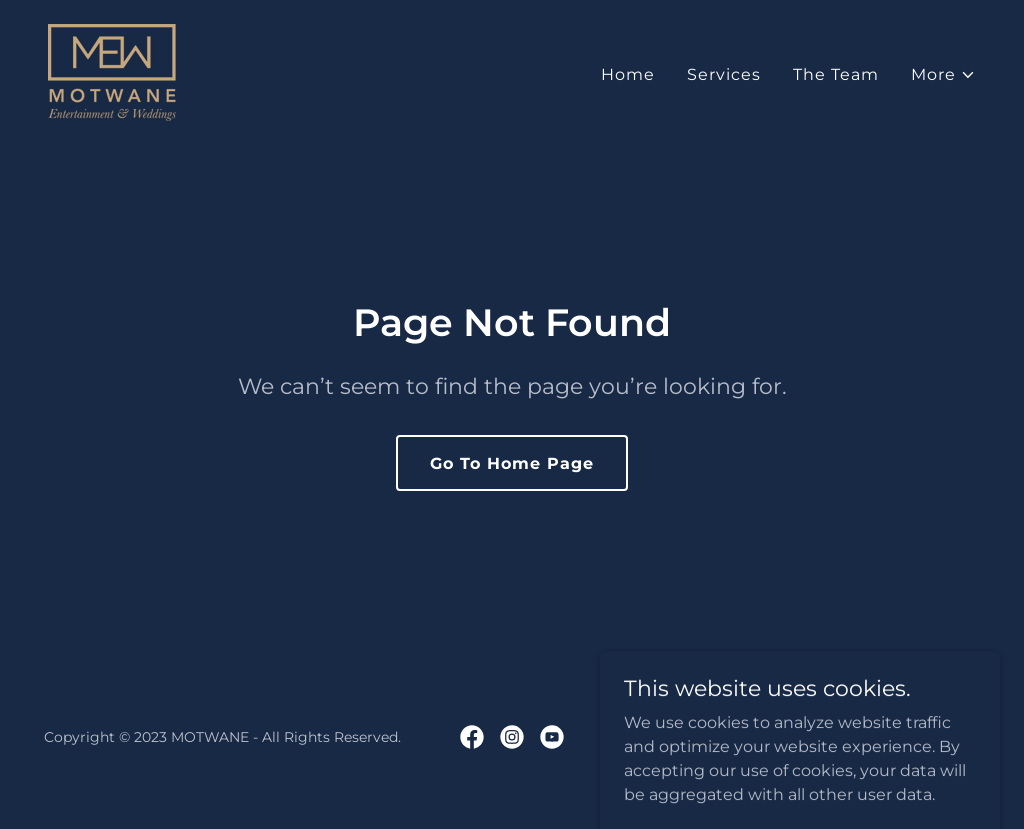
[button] (943, 75)
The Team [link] (836, 74)
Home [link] (628, 74)
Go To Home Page (512, 463)
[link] (112, 71)
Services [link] (724, 74)
